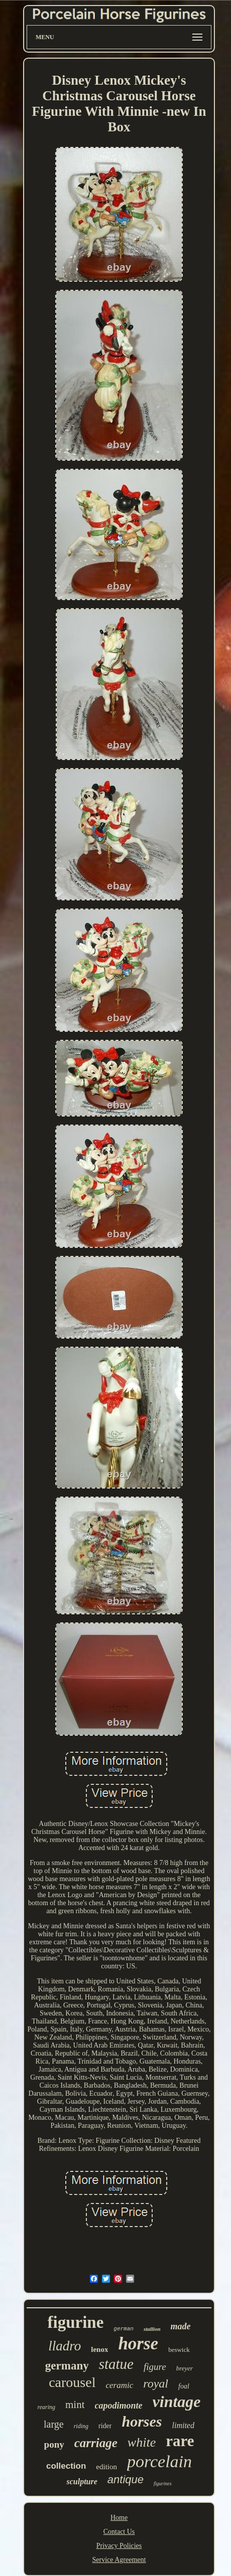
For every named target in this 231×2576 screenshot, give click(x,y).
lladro (64, 2345)
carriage (96, 2443)
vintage (177, 2402)
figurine (75, 2322)
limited (183, 2425)
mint (75, 2405)
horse (138, 2343)
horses (142, 2421)
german (123, 2329)
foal (183, 2386)
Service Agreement (119, 2559)
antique (125, 2479)
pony (54, 2444)
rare (180, 2441)
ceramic (119, 2385)
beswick (179, 2349)
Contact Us (119, 2531)
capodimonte (119, 2406)
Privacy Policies (119, 2545)
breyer (184, 2368)
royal (155, 2383)
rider (104, 2426)
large (54, 2424)
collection (66, 2466)
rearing (46, 2407)
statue (116, 2364)
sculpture (81, 2481)
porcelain (159, 2461)
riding (81, 2426)
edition (106, 2467)
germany (67, 2365)
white (142, 2442)
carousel (72, 2382)
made (181, 2326)
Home (119, 2517)
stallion (152, 2329)
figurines (163, 2483)
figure (155, 2366)
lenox (99, 2349)
